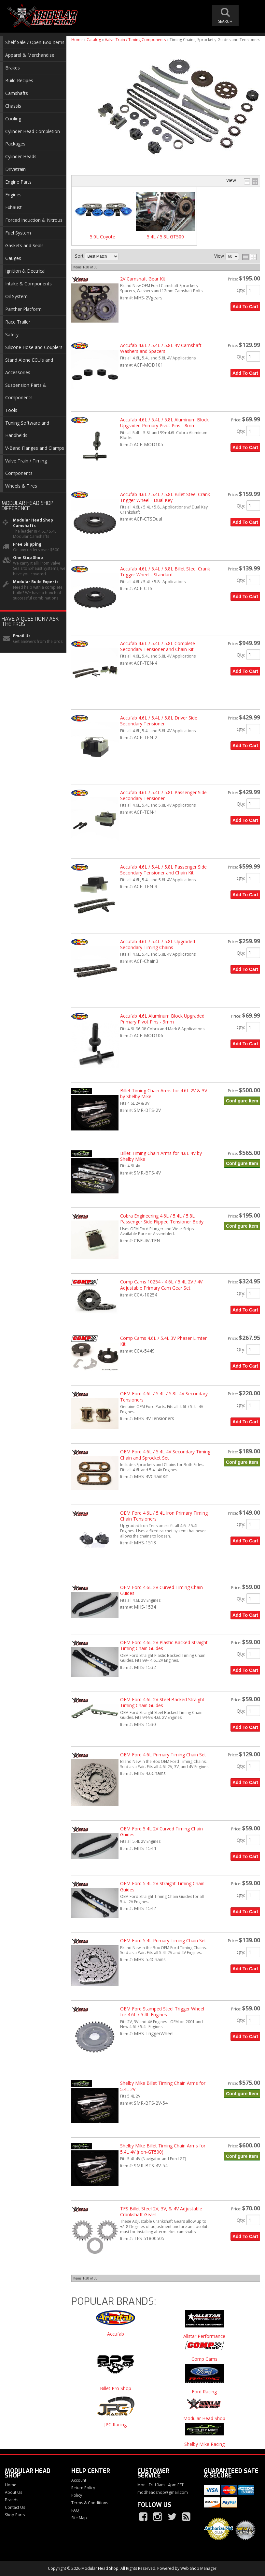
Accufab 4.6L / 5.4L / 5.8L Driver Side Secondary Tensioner (158, 721)
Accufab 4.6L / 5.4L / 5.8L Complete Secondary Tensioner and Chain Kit (157, 646)
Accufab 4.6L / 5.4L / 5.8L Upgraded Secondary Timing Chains (157, 944)
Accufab (115, 2334)
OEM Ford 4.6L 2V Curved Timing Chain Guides (161, 1590)
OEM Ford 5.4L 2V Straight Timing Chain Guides (162, 1886)
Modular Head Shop (204, 2418)
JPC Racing (115, 2425)
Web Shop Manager (198, 2568)
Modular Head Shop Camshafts (33, 523)
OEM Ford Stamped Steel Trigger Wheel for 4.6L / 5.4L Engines (162, 2012)
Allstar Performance (204, 2336)
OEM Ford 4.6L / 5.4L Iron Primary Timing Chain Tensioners (164, 1516)
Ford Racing (204, 2392)
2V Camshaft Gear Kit (142, 279)
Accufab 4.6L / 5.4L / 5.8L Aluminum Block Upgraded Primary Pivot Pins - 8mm (164, 423)
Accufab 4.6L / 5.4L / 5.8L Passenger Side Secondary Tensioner (163, 795)
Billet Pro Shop (115, 2388)
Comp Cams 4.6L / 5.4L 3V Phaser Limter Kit (163, 1341)
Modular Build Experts (36, 581)
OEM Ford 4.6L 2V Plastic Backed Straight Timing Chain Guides (164, 1645)
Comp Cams (204, 2359)
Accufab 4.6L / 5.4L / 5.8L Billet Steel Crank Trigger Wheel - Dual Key (165, 497)
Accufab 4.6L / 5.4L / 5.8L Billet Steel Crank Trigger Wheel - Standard (165, 572)
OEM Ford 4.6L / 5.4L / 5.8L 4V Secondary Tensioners (164, 1396)
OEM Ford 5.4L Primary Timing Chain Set (163, 1940)
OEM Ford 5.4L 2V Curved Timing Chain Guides (161, 1832)
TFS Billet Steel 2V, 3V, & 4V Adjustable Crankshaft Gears (161, 2211)
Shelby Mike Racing (204, 2444)
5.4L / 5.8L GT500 (165, 237)
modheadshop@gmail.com (162, 2492)
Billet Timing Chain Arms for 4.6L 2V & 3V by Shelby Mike (163, 1093)
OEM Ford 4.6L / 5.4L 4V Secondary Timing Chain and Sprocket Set (165, 1454)
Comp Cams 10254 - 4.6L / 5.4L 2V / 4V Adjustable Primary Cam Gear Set (161, 1285)
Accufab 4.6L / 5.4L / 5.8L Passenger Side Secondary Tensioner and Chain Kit (163, 870)
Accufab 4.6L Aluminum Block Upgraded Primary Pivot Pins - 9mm (162, 1019)
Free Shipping (27, 544)
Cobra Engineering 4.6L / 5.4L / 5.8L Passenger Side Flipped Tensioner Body (161, 1219)
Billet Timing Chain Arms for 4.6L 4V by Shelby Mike (161, 1156)
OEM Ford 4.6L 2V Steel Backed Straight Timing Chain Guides (162, 1702)
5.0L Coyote (102, 237)
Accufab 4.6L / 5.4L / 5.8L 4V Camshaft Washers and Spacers (161, 348)
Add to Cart (245, 306)
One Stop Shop (28, 557)
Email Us (22, 636)
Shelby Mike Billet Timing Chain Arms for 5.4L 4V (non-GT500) (162, 2149)
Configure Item (242, 1100)
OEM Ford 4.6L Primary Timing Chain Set (163, 1754)
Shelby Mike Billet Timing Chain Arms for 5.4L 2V (162, 2086)
